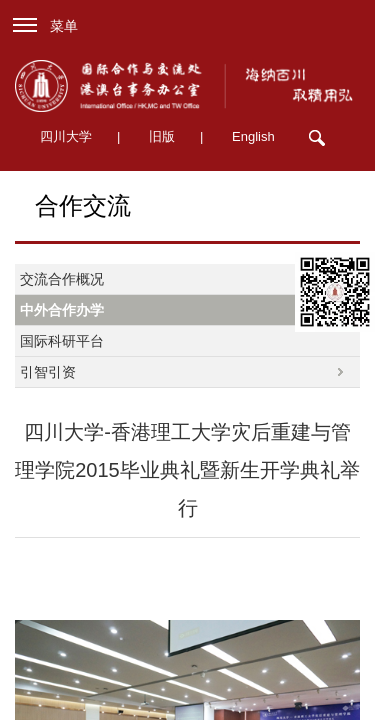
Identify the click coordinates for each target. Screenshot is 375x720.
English (253, 136)
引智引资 (48, 372)
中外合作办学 (62, 310)
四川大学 (66, 136)
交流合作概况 (62, 279)
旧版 (162, 136)
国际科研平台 (62, 341)
